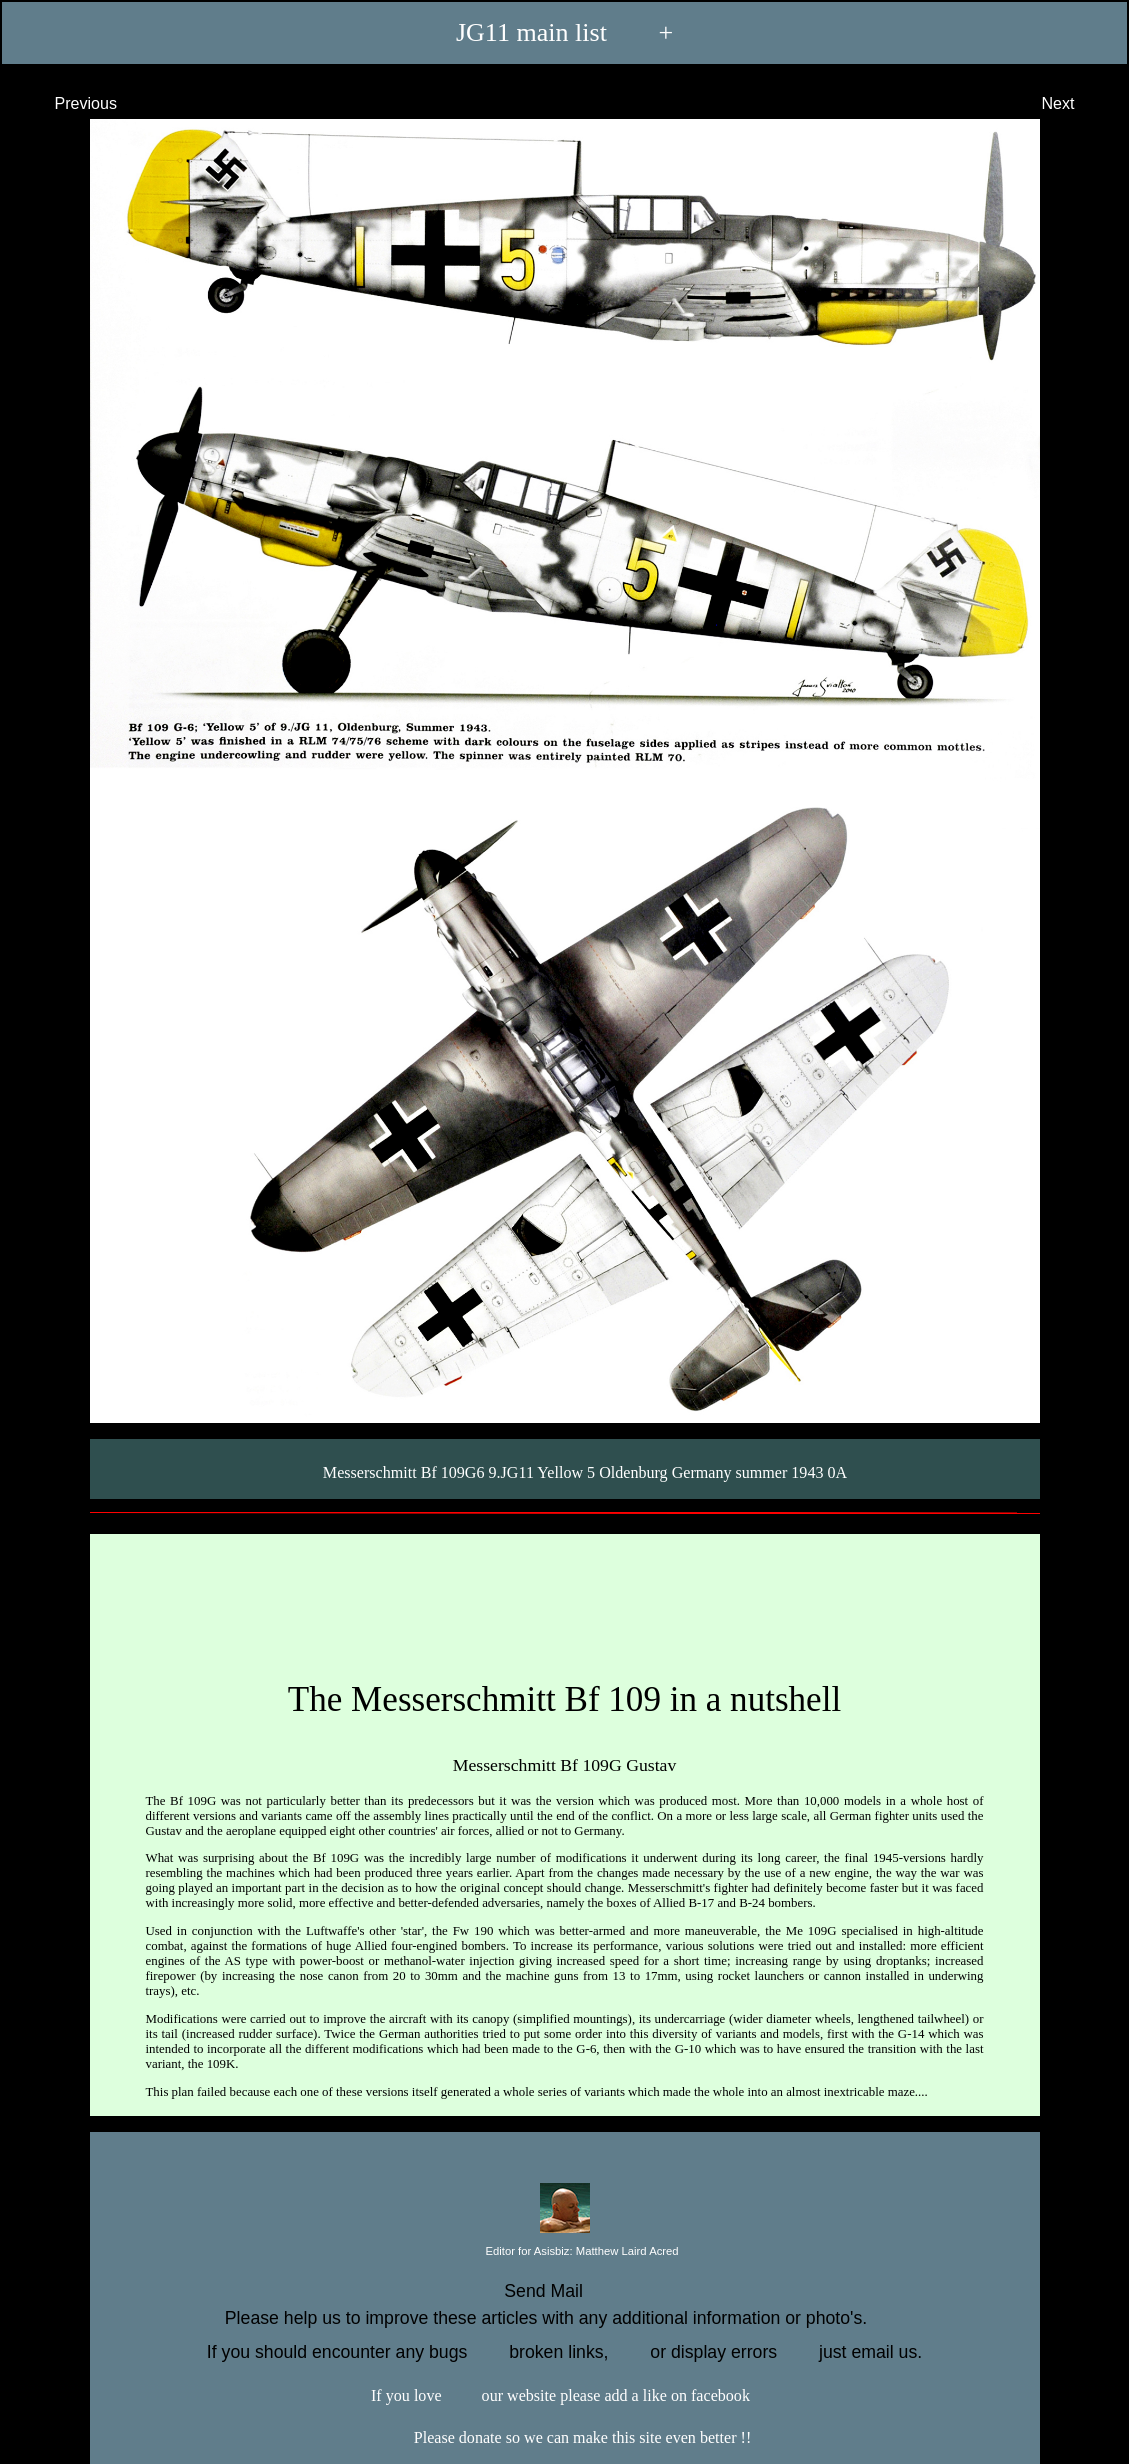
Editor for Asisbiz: (564, 2252)
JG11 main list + (564, 32)
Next (1076, 103)
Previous (67, 103)
